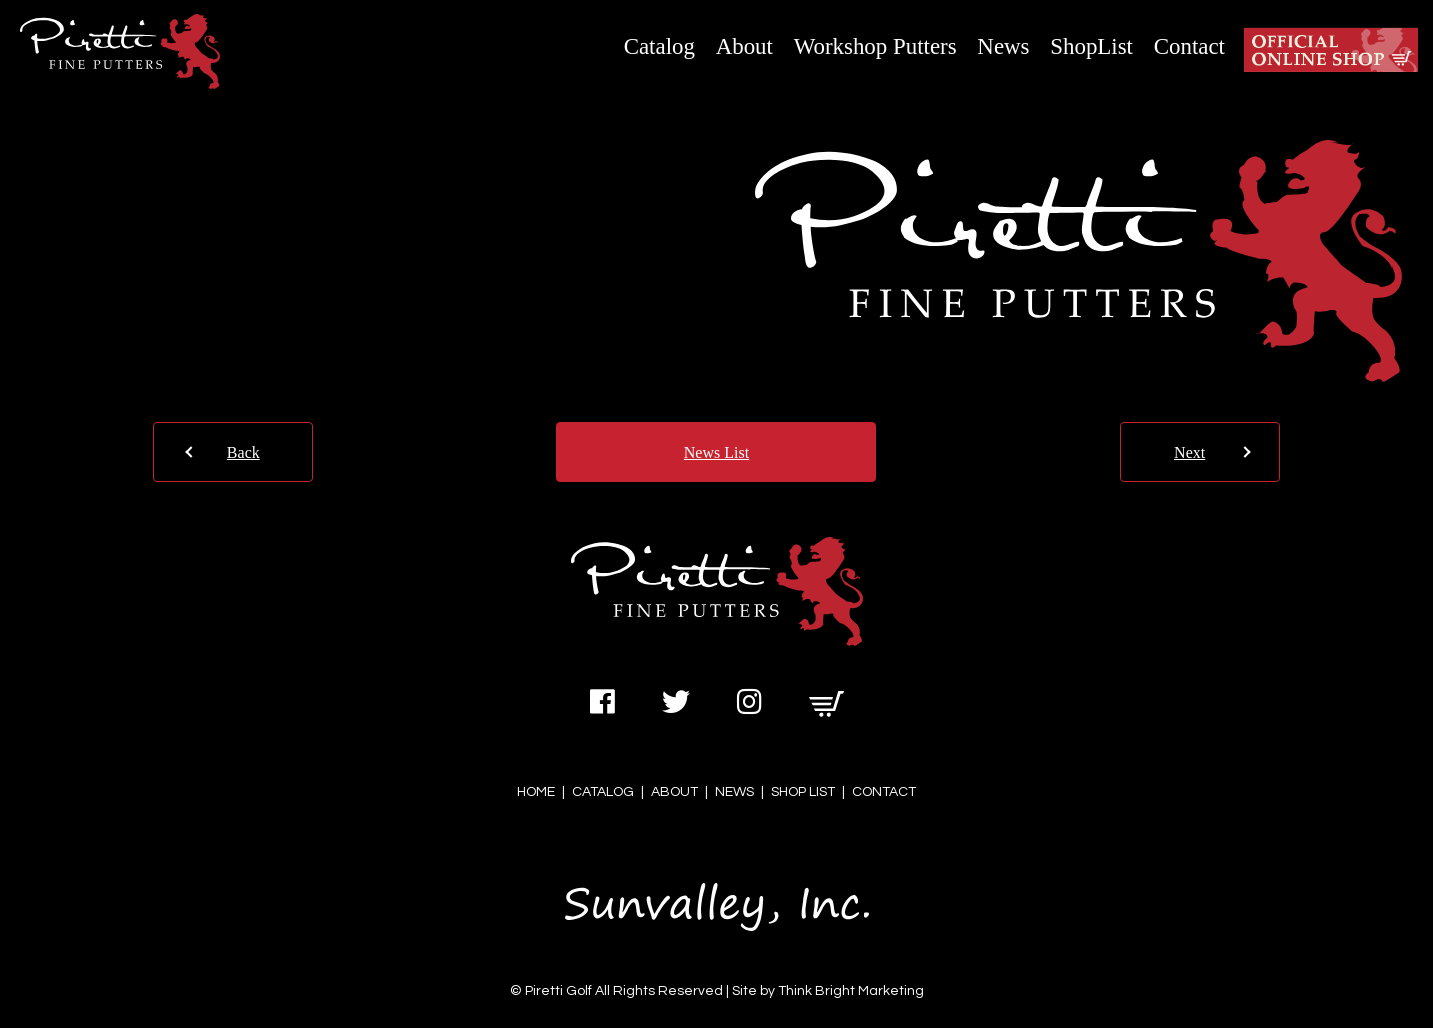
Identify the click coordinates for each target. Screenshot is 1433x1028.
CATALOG (603, 792)
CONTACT (884, 792)
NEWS (734, 792)
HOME (536, 792)
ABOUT (674, 792)
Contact (1189, 46)
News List (716, 452)
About (744, 46)
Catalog (659, 46)
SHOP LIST (803, 792)
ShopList (1091, 46)
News (1003, 46)
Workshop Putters (875, 46)
